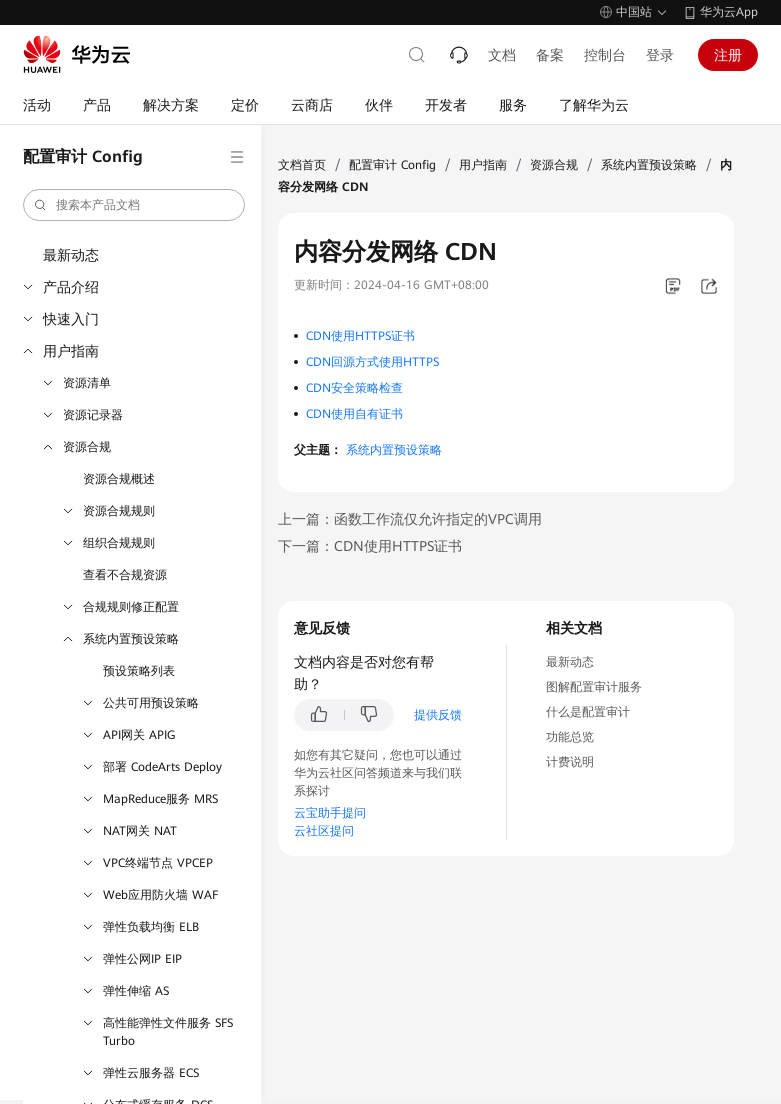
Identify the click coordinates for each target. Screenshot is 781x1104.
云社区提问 (324, 831)
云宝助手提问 (330, 813)
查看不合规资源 (125, 575)
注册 (728, 55)
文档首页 (302, 165)
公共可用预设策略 (151, 703)
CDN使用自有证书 (354, 414)
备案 (550, 55)
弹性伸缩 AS (136, 991)
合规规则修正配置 (131, 607)
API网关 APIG (139, 735)
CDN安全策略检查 (354, 388)
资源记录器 (93, 415)
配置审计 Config (392, 165)
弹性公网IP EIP (142, 959)
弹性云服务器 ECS (151, 1073)
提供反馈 (438, 715)
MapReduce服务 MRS (160, 799)
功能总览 (570, 737)
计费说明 (570, 762)
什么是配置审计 (588, 712)
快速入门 (71, 319)
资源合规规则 (119, 511)
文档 (502, 55)
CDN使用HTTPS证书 (360, 336)
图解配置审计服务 (594, 687)
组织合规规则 (119, 543)
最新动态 (71, 255)
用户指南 (71, 351)
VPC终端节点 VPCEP (158, 863)
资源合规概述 (119, 479)
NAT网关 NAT (140, 831)
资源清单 (87, 383)
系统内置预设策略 (131, 639)
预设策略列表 (139, 671)
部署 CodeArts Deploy (162, 767)
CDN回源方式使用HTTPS (372, 362)
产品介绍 (71, 287)
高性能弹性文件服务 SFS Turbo (168, 1032)
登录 (660, 55)
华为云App (729, 12)
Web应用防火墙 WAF (160, 895)
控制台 (605, 55)
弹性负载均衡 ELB (151, 927)
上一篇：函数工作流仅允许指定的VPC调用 (410, 519)
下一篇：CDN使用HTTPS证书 (370, 546)
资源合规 (87, 447)
